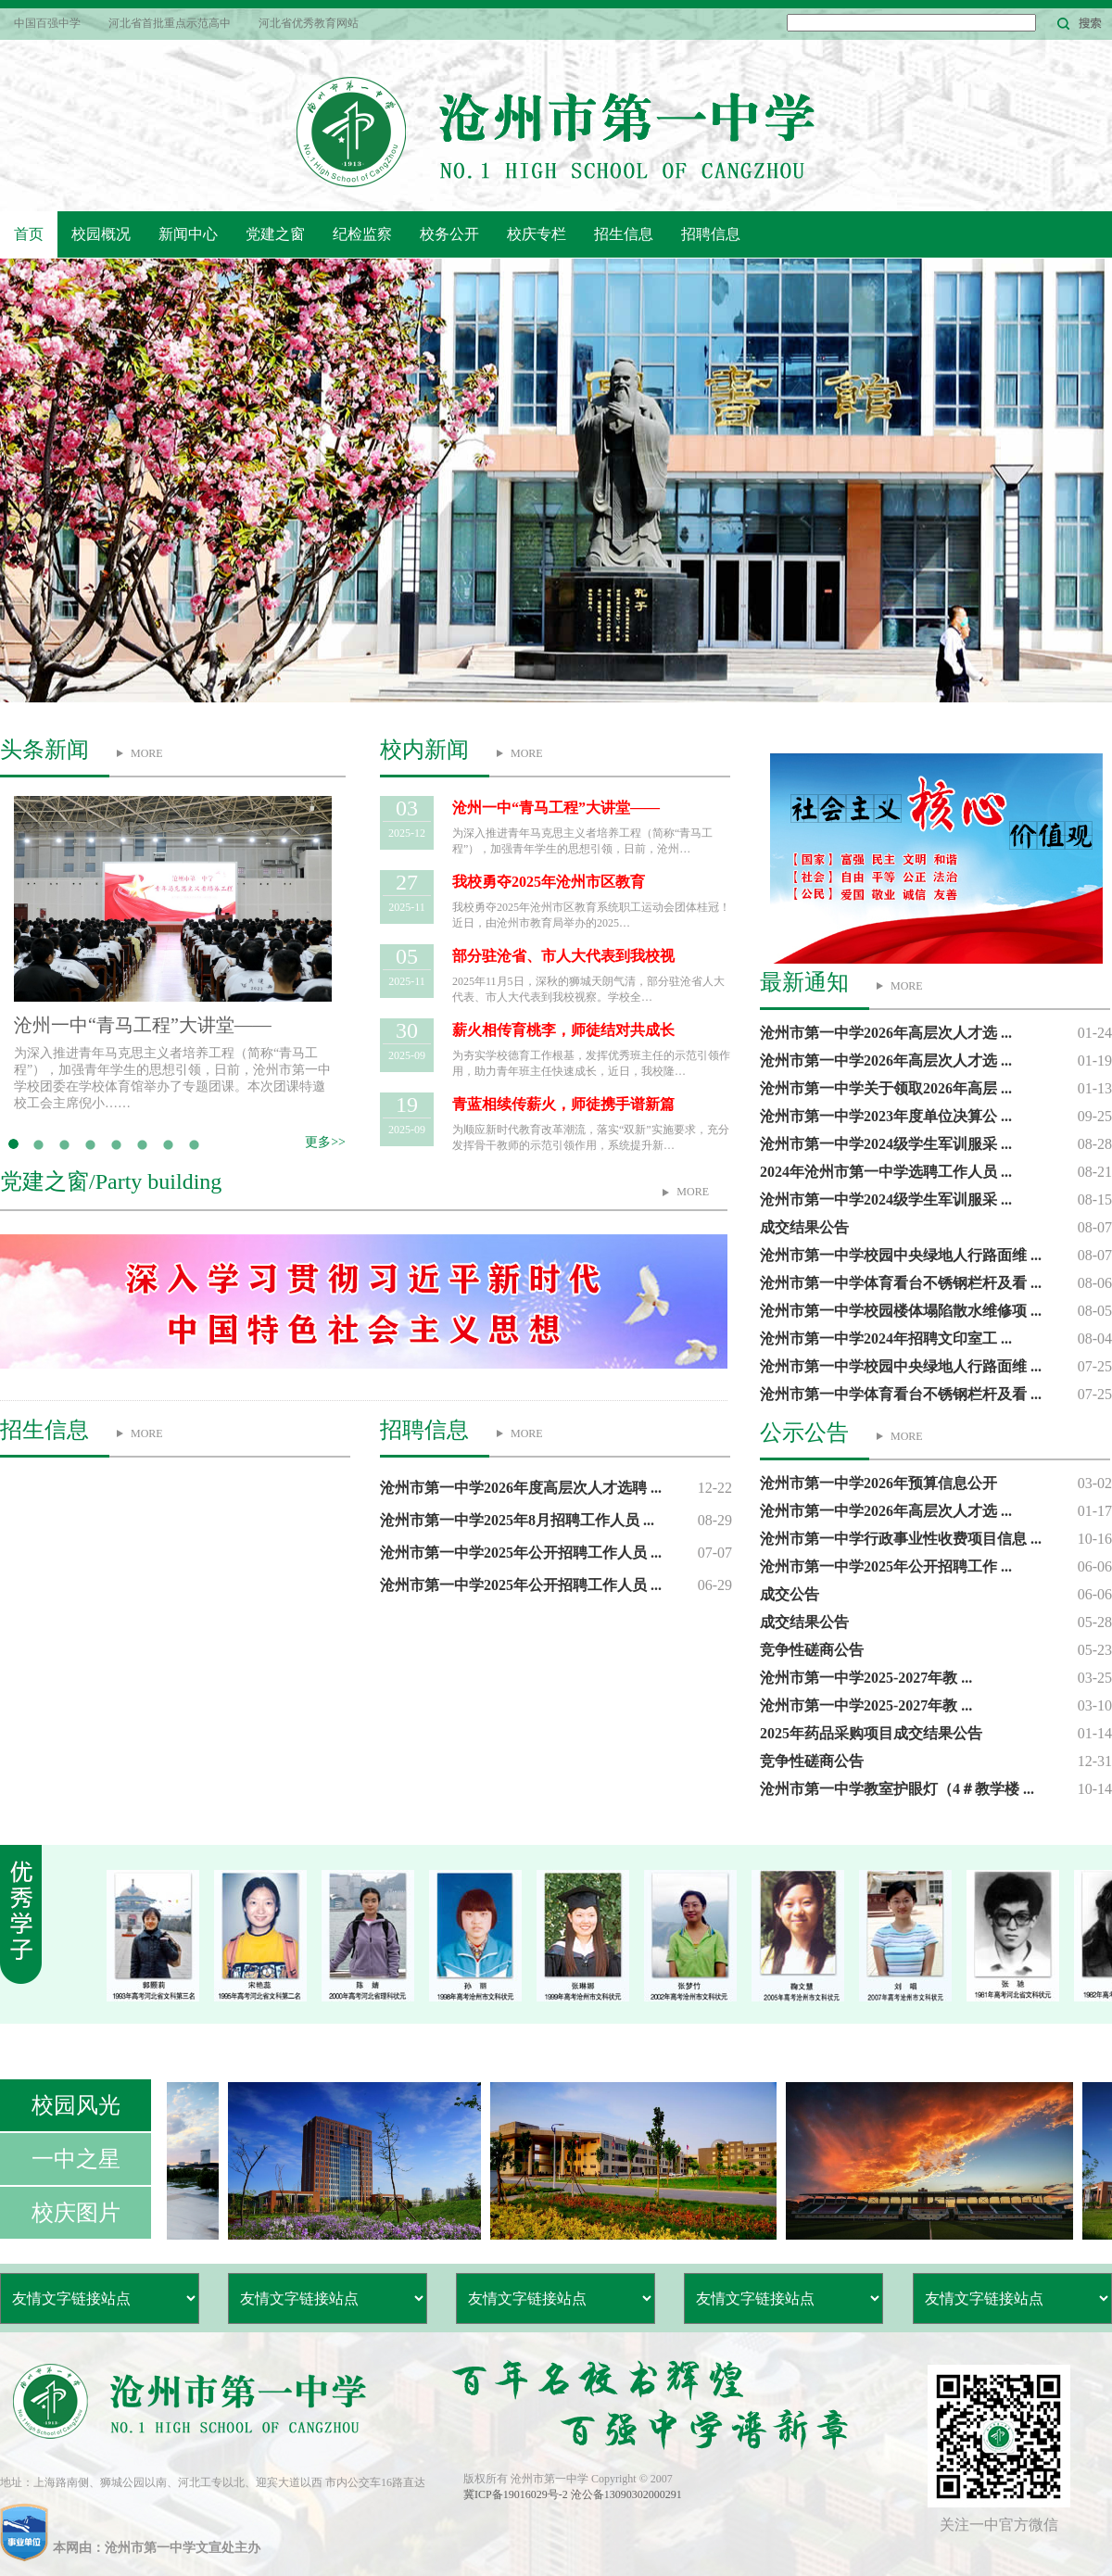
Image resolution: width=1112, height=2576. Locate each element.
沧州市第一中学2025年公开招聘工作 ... (886, 1566)
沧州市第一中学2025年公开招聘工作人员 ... (521, 1552)
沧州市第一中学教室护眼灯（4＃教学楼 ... (897, 1789)
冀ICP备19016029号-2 (517, 2494)
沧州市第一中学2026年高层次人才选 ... (886, 1033)
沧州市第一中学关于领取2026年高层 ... (886, 1088)
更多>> (325, 1142)
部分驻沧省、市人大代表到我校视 (563, 956)
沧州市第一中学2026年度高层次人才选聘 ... (521, 1488)
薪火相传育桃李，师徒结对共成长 (563, 1030)
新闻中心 (188, 234)
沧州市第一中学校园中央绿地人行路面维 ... (901, 1255)
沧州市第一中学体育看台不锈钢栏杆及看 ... (901, 1283)
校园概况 (101, 234)
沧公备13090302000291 (626, 2494)
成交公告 (789, 1594)
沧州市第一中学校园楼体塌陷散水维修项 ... (901, 1311)
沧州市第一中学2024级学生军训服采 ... (886, 1144)
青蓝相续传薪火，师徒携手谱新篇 (563, 1104)
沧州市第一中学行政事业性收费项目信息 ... (901, 1539)
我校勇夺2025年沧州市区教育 (548, 882)
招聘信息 (710, 234)
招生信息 (623, 234)
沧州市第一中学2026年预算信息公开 (878, 1483)
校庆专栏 (536, 234)
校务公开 (449, 234)
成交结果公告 (804, 1227)
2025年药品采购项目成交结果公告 (871, 1733)
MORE (147, 753)
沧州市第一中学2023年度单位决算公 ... (886, 1116)
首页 (29, 234)
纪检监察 (362, 234)
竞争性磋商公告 (812, 1650)
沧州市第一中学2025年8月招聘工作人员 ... (517, 1520)
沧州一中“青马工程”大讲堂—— (143, 1025)
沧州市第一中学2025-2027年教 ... (866, 1678)
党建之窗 (275, 234)
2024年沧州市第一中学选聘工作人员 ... (886, 1172)
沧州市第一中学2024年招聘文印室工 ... (886, 1338)
